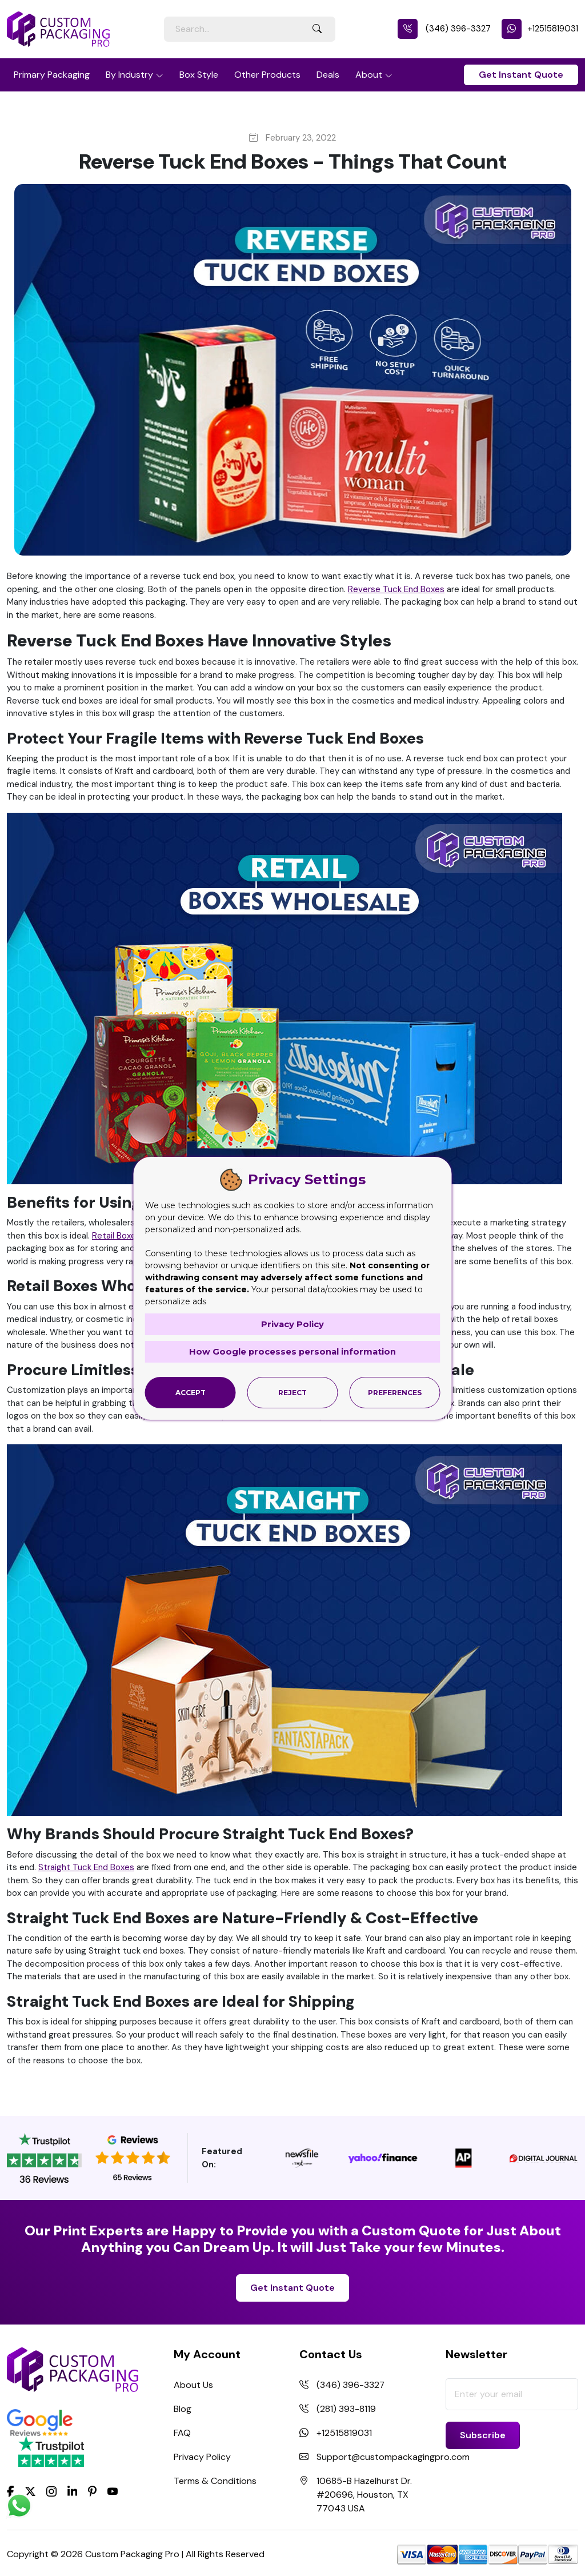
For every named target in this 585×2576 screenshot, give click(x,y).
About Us (193, 2385)
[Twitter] (30, 2492)
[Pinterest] (92, 2491)
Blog (182, 2409)
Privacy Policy (202, 2457)
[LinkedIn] (72, 2491)
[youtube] (112, 2492)
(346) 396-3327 (444, 28)
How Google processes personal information (292, 1351)
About (368, 75)
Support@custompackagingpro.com (393, 2457)
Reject (292, 1392)
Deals (327, 75)
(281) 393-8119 (346, 2409)
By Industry (129, 75)
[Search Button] (317, 29)
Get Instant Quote (521, 75)
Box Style (198, 75)
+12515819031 (540, 28)
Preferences (395, 1392)
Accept (190, 1392)
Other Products (267, 75)
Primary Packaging (52, 75)
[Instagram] (51, 2492)
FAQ (182, 2433)
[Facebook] (10, 2491)
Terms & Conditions (215, 2481)
